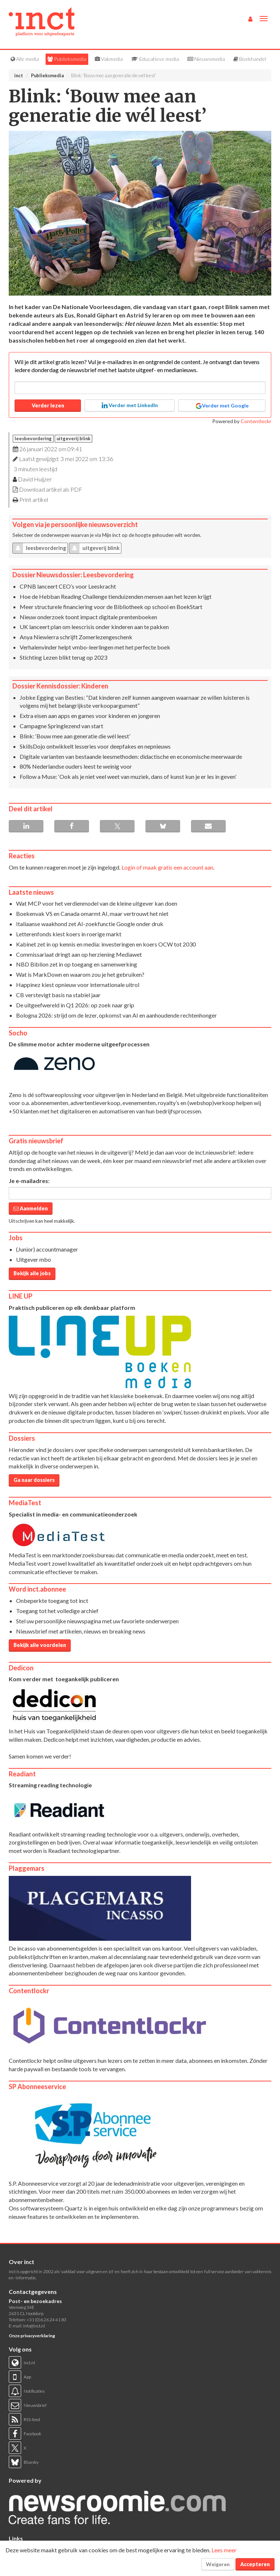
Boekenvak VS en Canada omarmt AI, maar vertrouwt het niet (92, 913)
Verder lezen (48, 405)
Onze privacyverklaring (32, 2335)
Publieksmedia (66, 59)
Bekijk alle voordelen (39, 1645)
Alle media (25, 59)
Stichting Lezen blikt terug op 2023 (63, 657)
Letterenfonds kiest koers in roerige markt (68, 933)
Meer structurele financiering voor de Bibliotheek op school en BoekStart (111, 606)
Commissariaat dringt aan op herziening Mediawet (79, 954)
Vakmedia (109, 59)
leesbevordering (33, 438)
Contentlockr (256, 421)
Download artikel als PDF (50, 489)
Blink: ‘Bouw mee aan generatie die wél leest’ (75, 736)
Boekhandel (249, 59)
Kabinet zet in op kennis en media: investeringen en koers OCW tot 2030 (106, 944)
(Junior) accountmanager (47, 1249)
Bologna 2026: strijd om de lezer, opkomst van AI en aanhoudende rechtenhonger (116, 1015)
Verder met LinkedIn (130, 405)
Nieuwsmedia (206, 59)
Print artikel (33, 499)
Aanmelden (30, 1208)
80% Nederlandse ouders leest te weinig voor (76, 766)
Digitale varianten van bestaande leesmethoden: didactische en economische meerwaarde (131, 756)
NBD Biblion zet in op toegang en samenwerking (76, 964)
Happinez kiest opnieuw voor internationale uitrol (77, 984)
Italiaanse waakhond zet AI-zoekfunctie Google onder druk (89, 923)
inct (18, 75)
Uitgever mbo (33, 1259)
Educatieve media (155, 59)
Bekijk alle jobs (32, 1273)
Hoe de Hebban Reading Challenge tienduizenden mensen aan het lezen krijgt (115, 596)
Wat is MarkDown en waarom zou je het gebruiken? (80, 974)
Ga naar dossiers (34, 1480)
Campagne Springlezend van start (61, 725)
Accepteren (255, 2564)
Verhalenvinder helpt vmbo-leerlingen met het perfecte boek (95, 647)
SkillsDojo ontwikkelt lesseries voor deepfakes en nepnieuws (95, 746)
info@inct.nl (34, 2326)
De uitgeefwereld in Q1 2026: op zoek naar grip (75, 1005)
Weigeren (218, 2564)
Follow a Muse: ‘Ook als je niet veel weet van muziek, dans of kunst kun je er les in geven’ (128, 776)
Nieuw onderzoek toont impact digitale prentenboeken (88, 616)
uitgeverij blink (73, 438)
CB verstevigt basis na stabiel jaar (58, 994)
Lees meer (224, 2549)
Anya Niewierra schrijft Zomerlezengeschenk (76, 636)
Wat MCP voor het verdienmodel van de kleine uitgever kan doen (96, 903)
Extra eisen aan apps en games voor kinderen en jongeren (90, 715)
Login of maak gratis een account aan (167, 867)
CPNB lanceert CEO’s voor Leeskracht (68, 586)
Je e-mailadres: (29, 1180)
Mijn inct (111, 535)
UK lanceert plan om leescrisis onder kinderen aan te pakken (94, 626)
